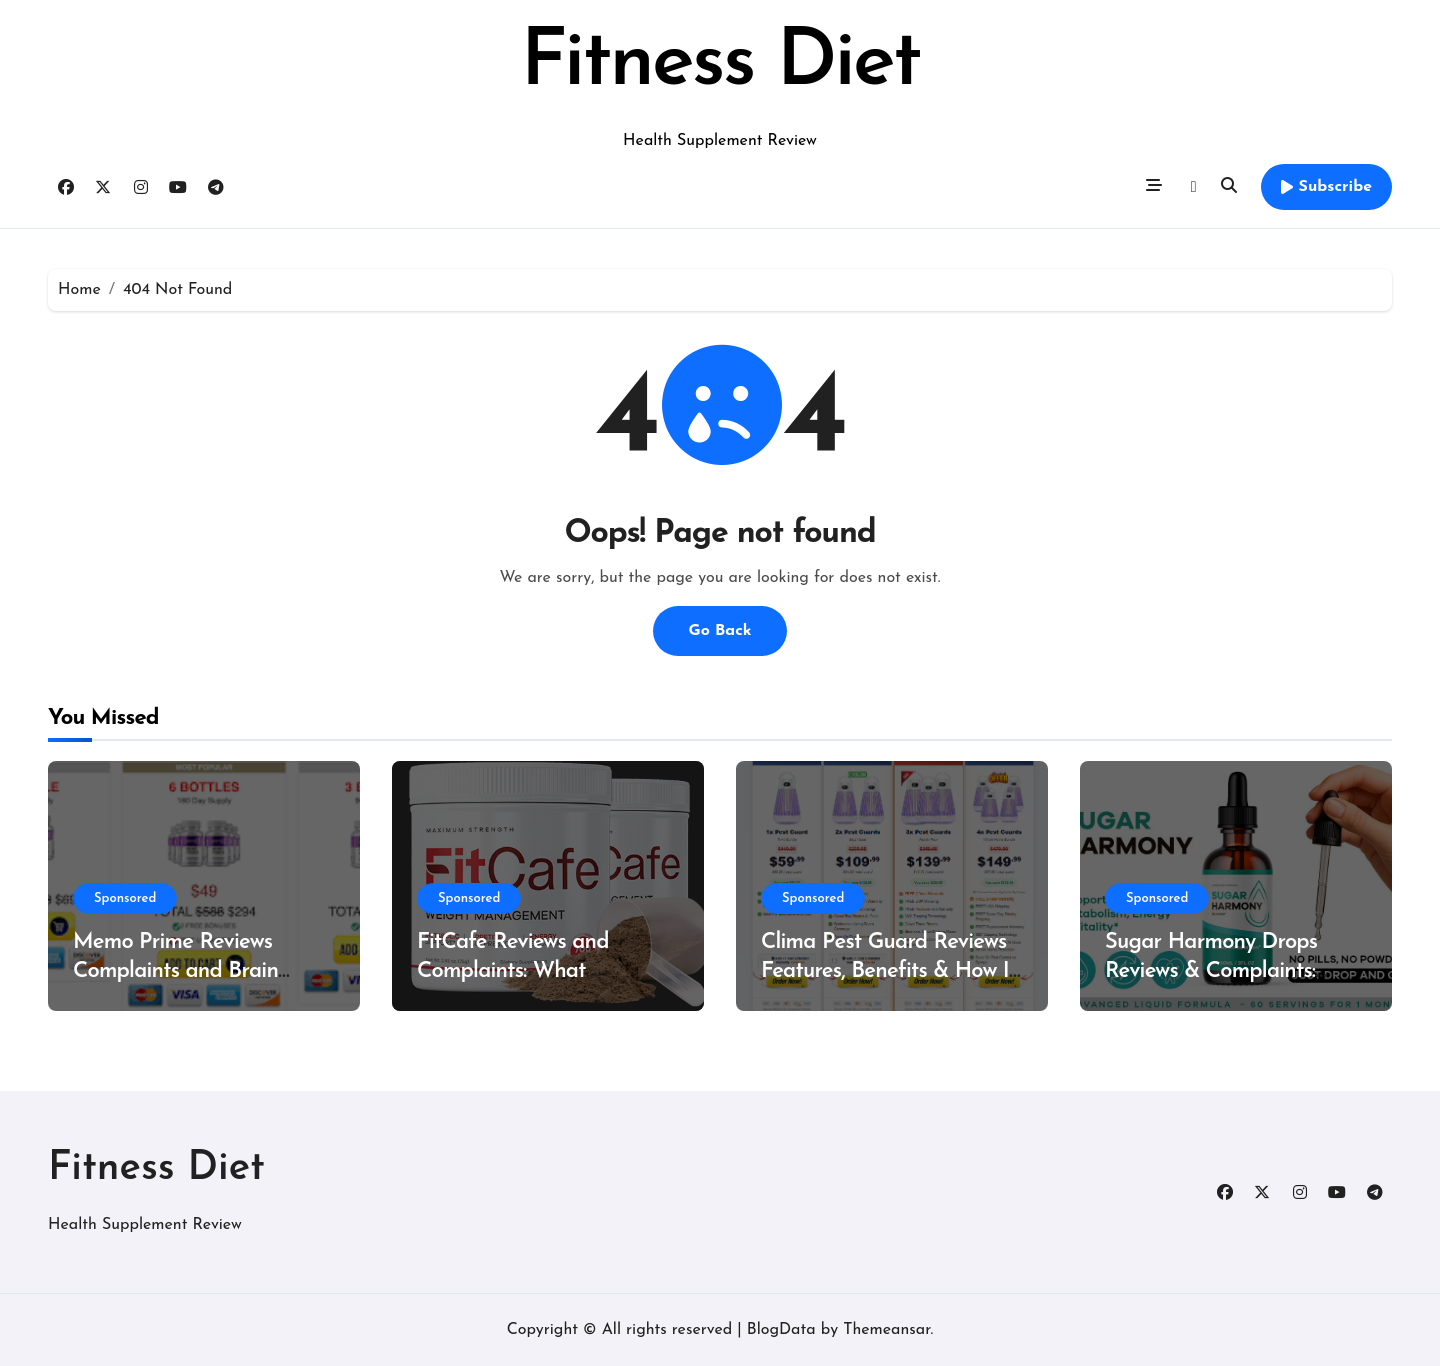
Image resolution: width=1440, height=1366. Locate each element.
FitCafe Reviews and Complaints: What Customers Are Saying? (525, 971)
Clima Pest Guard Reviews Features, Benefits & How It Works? (888, 971)
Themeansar (886, 1330)
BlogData (781, 1330)
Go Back (719, 631)
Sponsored (125, 898)
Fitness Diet (719, 64)
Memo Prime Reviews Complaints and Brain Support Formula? (175, 971)
